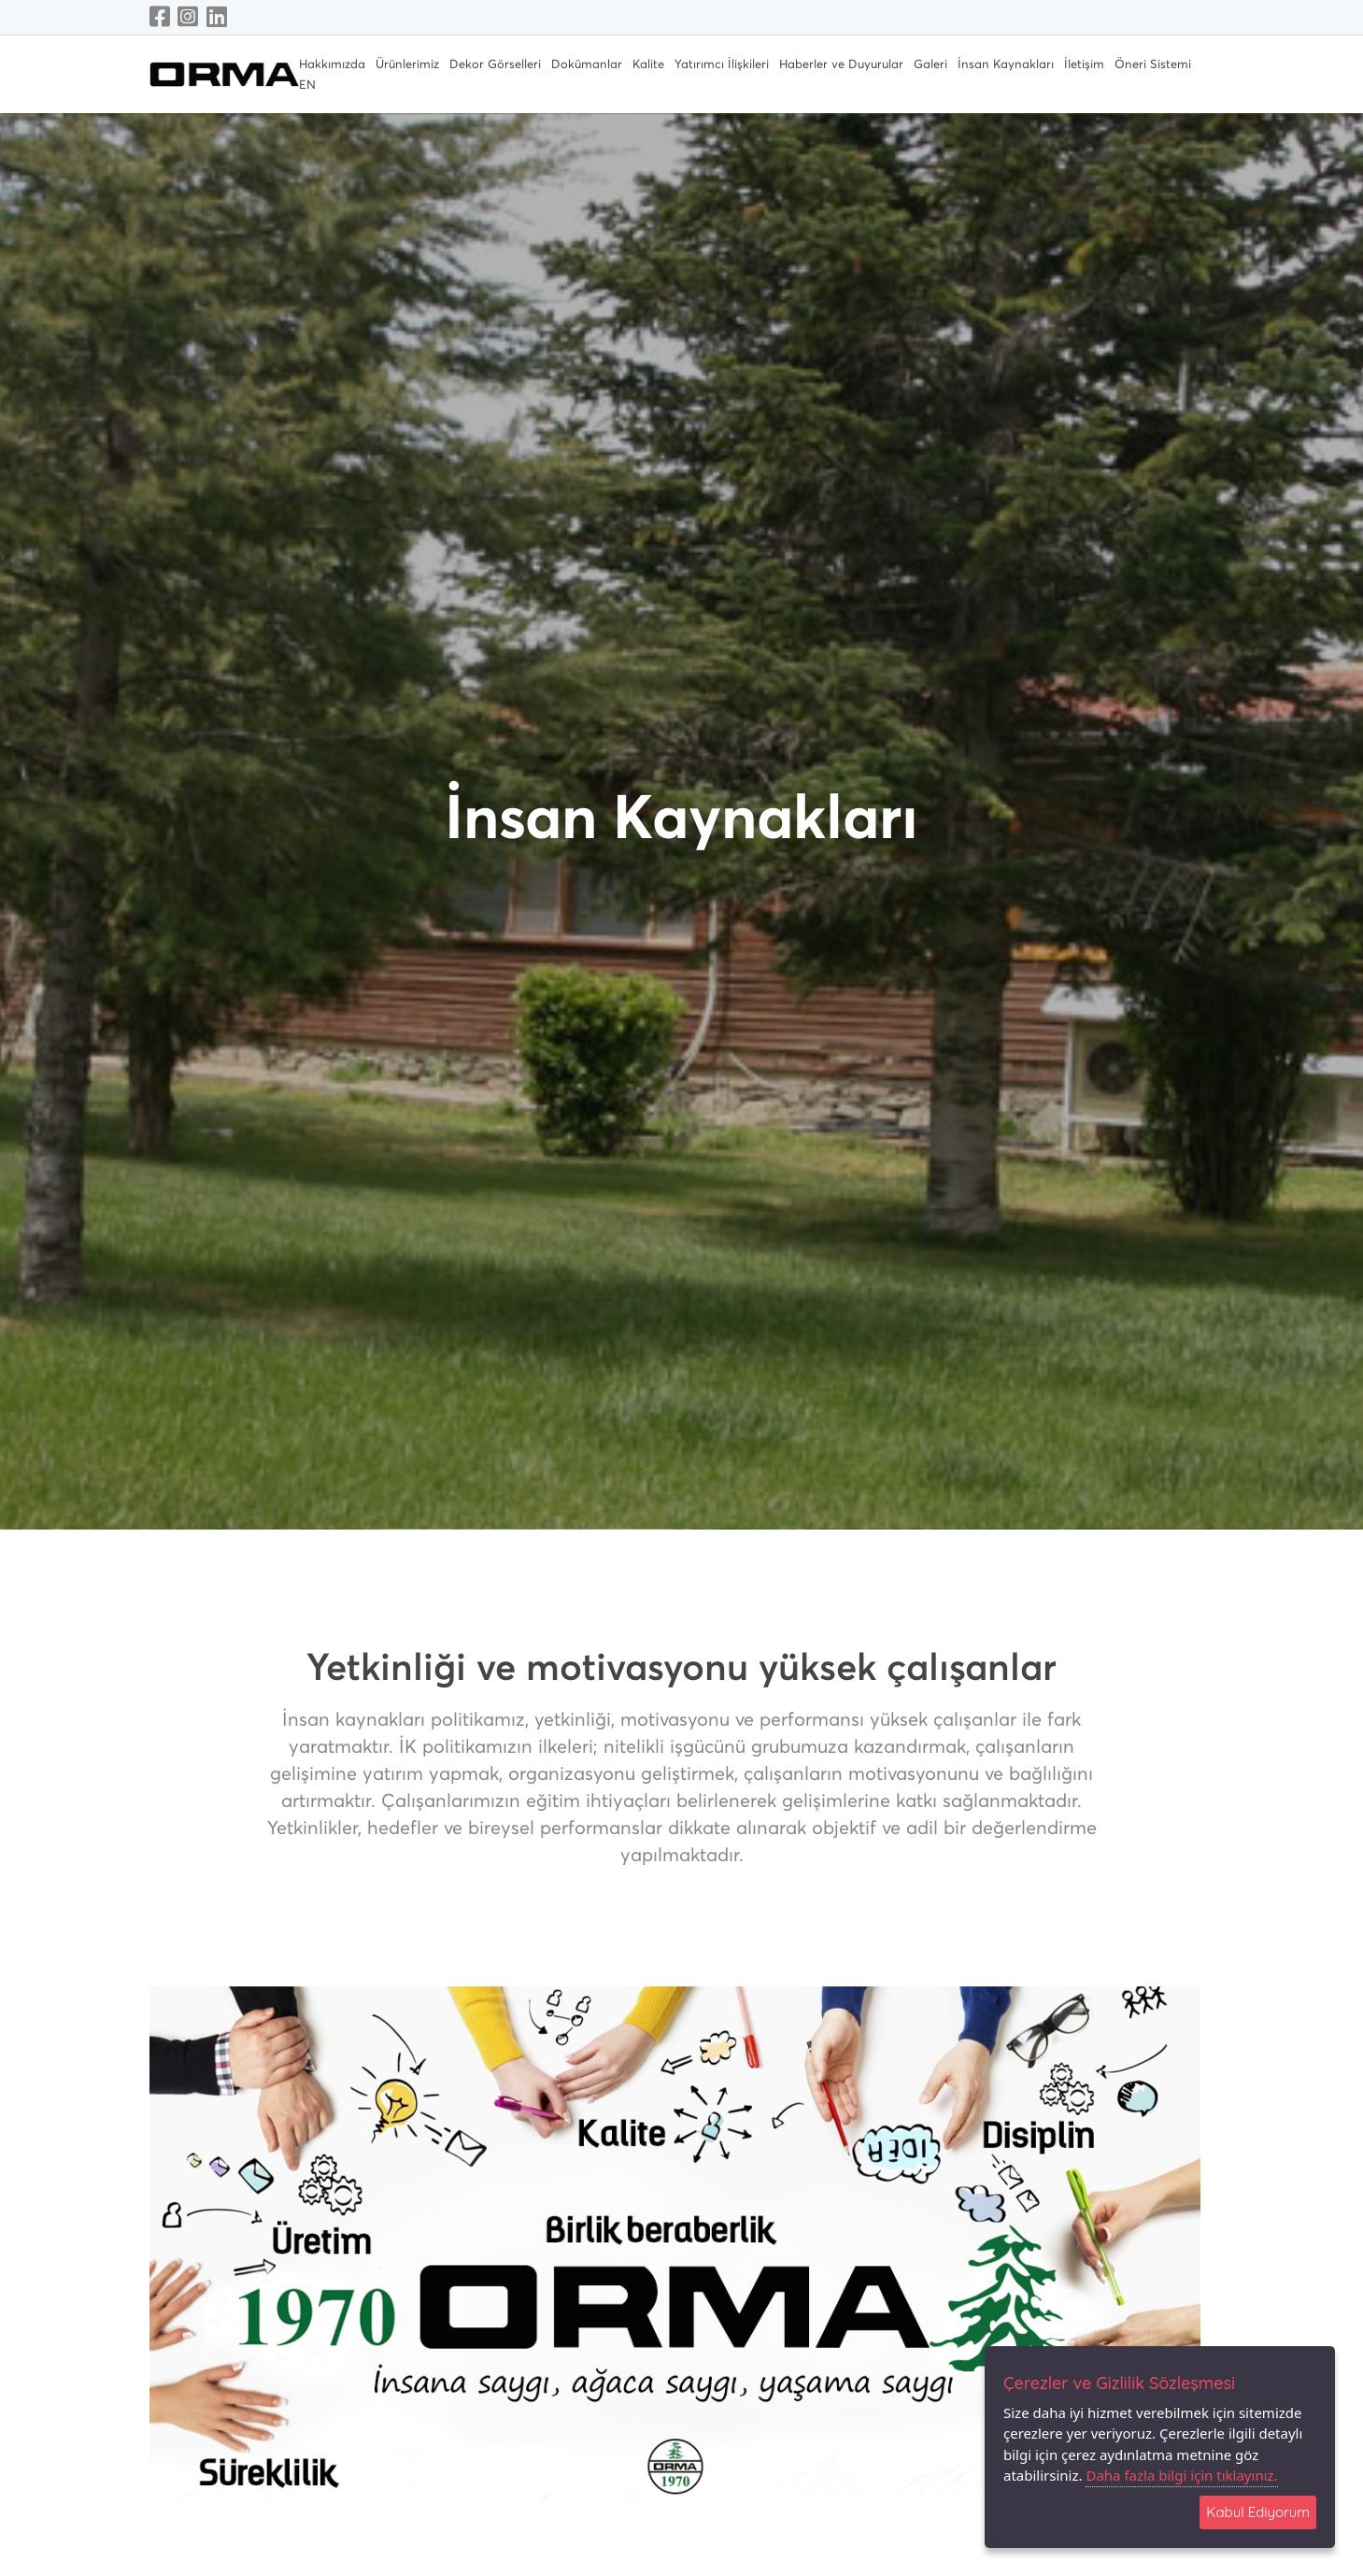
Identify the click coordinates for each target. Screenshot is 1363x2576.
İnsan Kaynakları (1006, 65)
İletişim (1084, 65)
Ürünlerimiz (407, 65)
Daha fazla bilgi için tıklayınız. (1181, 2475)
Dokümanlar (586, 65)
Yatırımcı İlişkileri (721, 65)
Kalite (648, 65)
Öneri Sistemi (1153, 65)
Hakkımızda (332, 65)
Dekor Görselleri (495, 65)
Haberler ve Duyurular (841, 65)
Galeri (930, 65)
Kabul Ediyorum (1258, 2512)
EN (307, 85)
